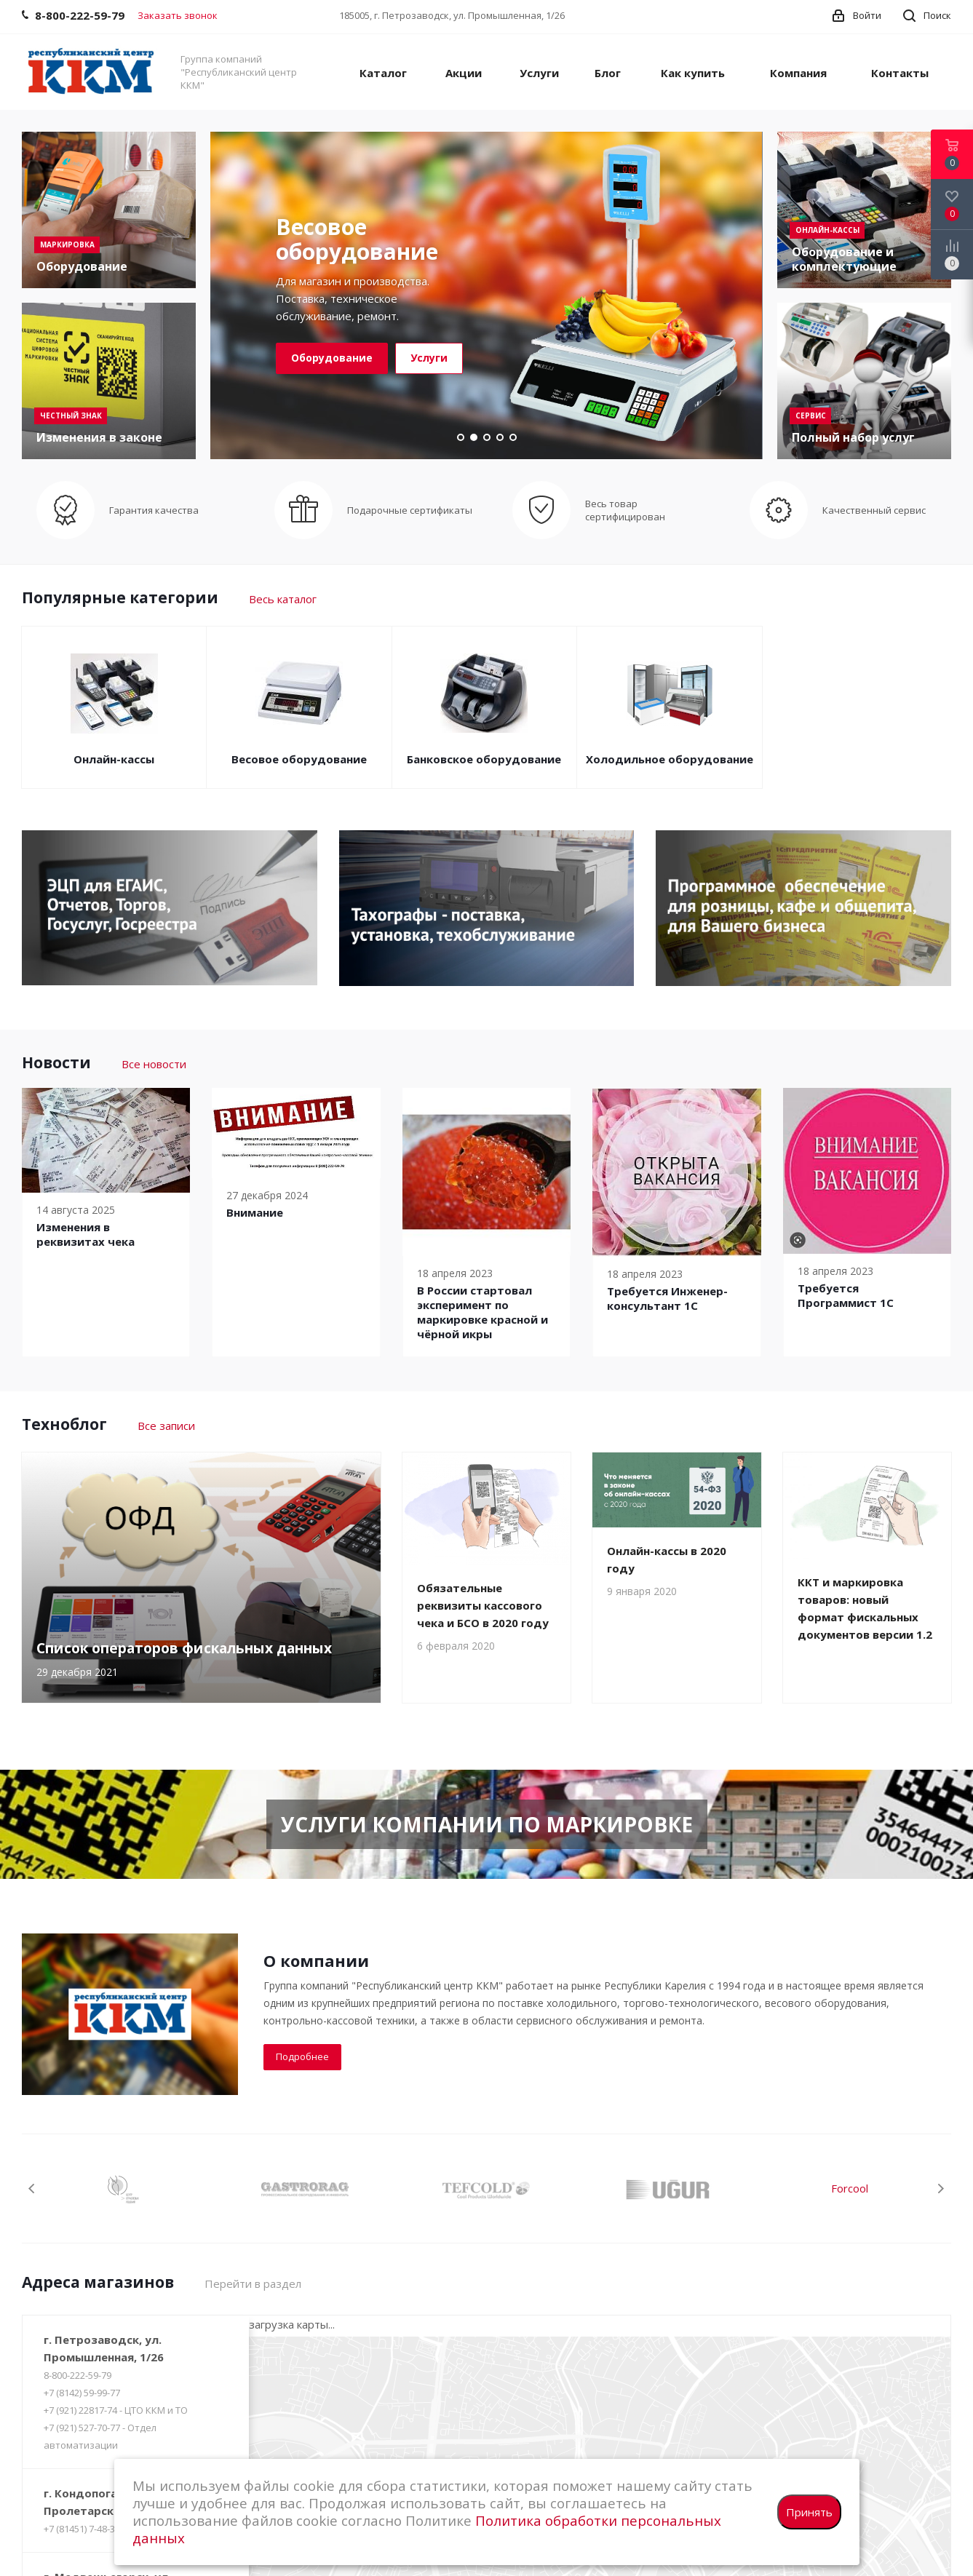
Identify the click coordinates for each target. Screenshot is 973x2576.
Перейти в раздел (252, 2283)
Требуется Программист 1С (846, 1295)
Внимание (254, 1212)
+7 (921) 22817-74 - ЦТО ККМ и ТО (116, 2410)
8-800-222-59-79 (77, 2375)
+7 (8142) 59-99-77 (82, 2392)
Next (940, 2188)
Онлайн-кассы (114, 759)
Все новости (154, 1064)
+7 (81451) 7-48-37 (82, 2528)
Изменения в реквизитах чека (85, 1234)
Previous (32, 2188)
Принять (809, 2512)
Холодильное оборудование (669, 759)
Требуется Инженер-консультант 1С (667, 1298)
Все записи (166, 1425)
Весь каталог (283, 599)
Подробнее (302, 2056)
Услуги (429, 358)
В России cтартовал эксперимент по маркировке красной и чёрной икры (482, 1312)
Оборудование (332, 358)
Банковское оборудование (484, 759)
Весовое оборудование (299, 759)
